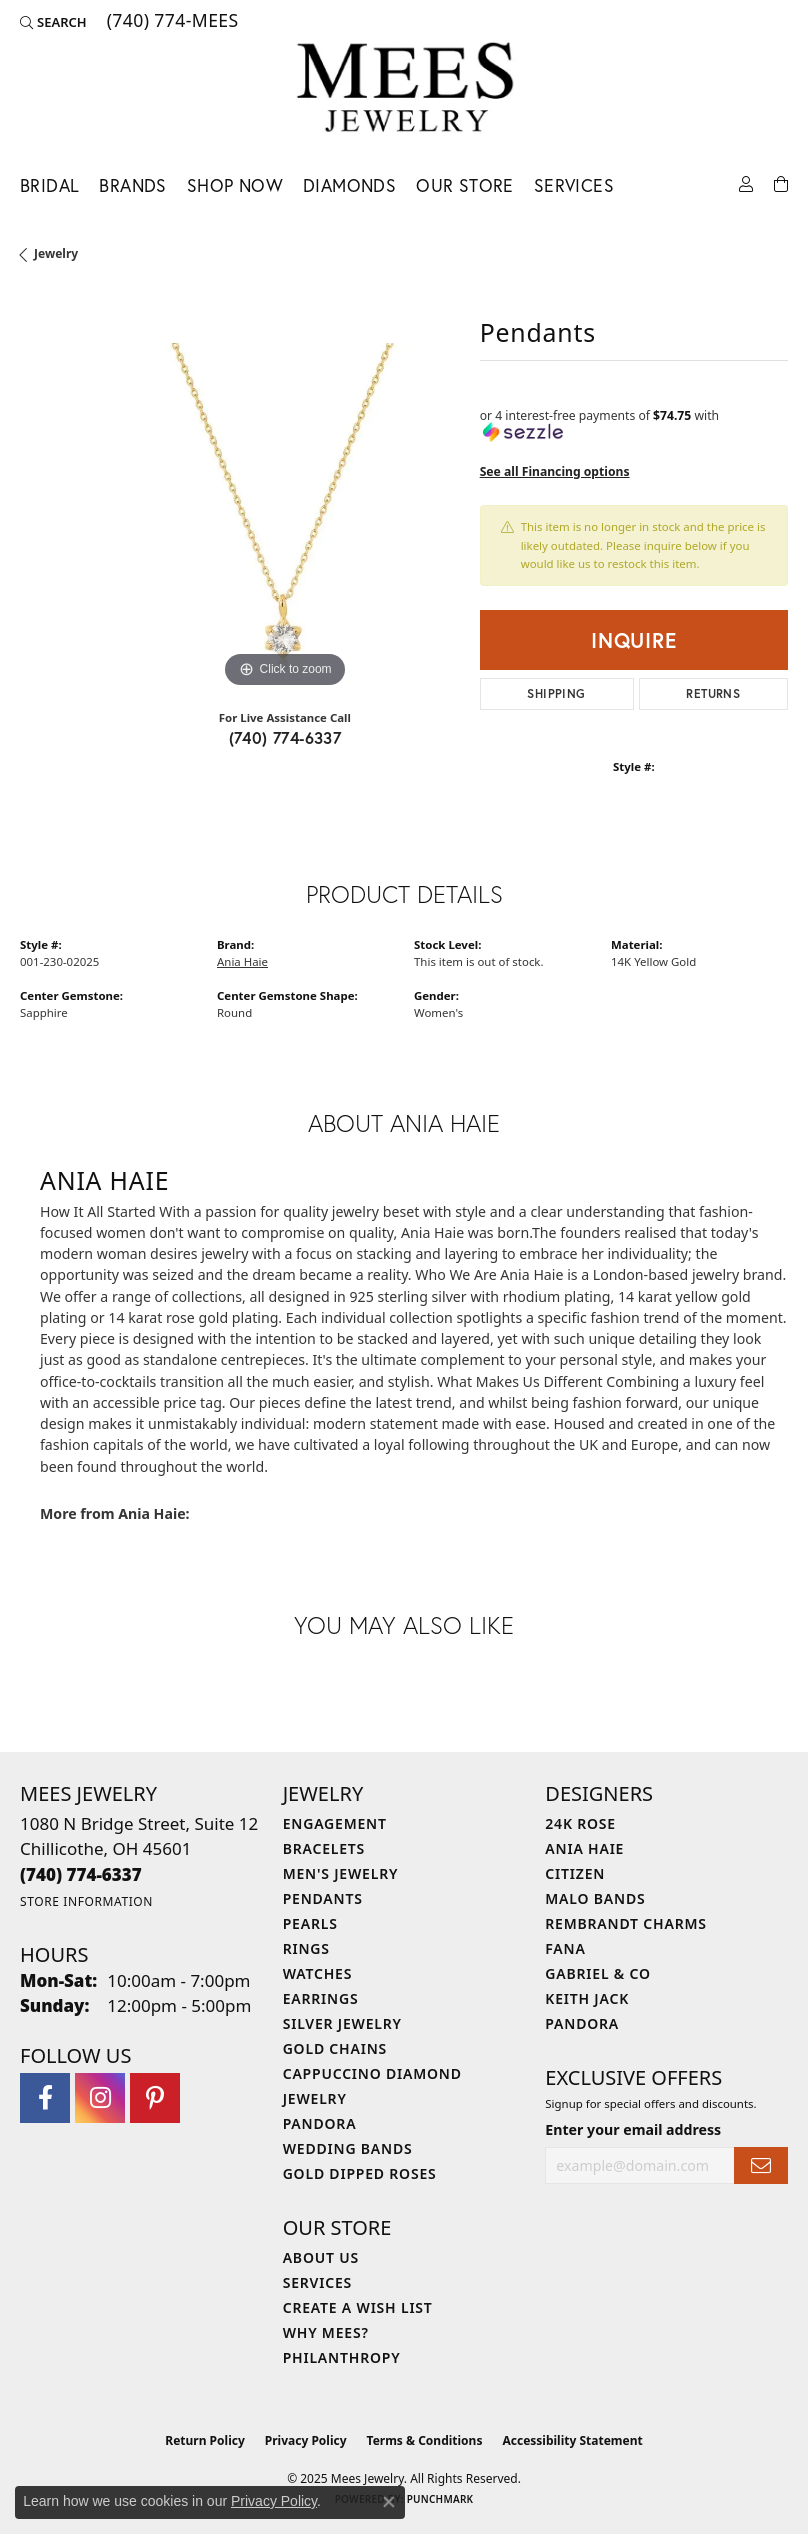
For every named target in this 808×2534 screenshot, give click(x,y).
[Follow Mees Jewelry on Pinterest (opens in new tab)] (155, 2098)
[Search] (53, 22)
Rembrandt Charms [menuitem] (625, 1923)
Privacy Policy (306, 2440)
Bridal (49, 185)
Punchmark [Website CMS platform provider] (440, 2499)
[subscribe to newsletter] (761, 2165)
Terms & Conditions (425, 2440)
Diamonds (349, 185)
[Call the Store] (81, 1874)
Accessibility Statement (572, 2440)
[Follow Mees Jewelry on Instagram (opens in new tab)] (100, 2098)
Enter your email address (633, 2129)
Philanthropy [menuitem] (342, 2357)
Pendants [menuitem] (323, 1898)
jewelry (56, 253)
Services (574, 185)
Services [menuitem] (317, 2282)
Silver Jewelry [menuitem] (342, 2023)
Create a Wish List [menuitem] (358, 2307)
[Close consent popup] (389, 2502)
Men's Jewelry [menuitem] (341, 1873)
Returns (713, 693)
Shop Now (235, 185)
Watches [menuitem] (318, 1973)
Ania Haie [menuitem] (584, 1848)
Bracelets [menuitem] (324, 1848)
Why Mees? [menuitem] (326, 2332)
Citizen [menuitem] (575, 1873)
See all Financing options (555, 471)
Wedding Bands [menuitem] (348, 2148)
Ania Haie (242, 961)
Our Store (465, 185)
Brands (132, 185)
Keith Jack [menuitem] (587, 1998)
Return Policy (205, 2440)
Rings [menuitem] (306, 1948)
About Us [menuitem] (321, 2257)
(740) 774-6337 (285, 737)
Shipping (556, 693)
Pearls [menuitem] (310, 1923)
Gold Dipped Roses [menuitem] (360, 2173)
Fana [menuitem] (565, 1948)
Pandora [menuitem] (320, 2123)
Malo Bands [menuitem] (595, 1898)
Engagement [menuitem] (335, 1823)
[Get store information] (86, 1901)
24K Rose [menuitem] (580, 1823)
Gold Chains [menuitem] (335, 2048)
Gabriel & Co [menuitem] (597, 1973)
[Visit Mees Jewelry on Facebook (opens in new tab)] (45, 2098)
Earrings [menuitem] (321, 1998)
